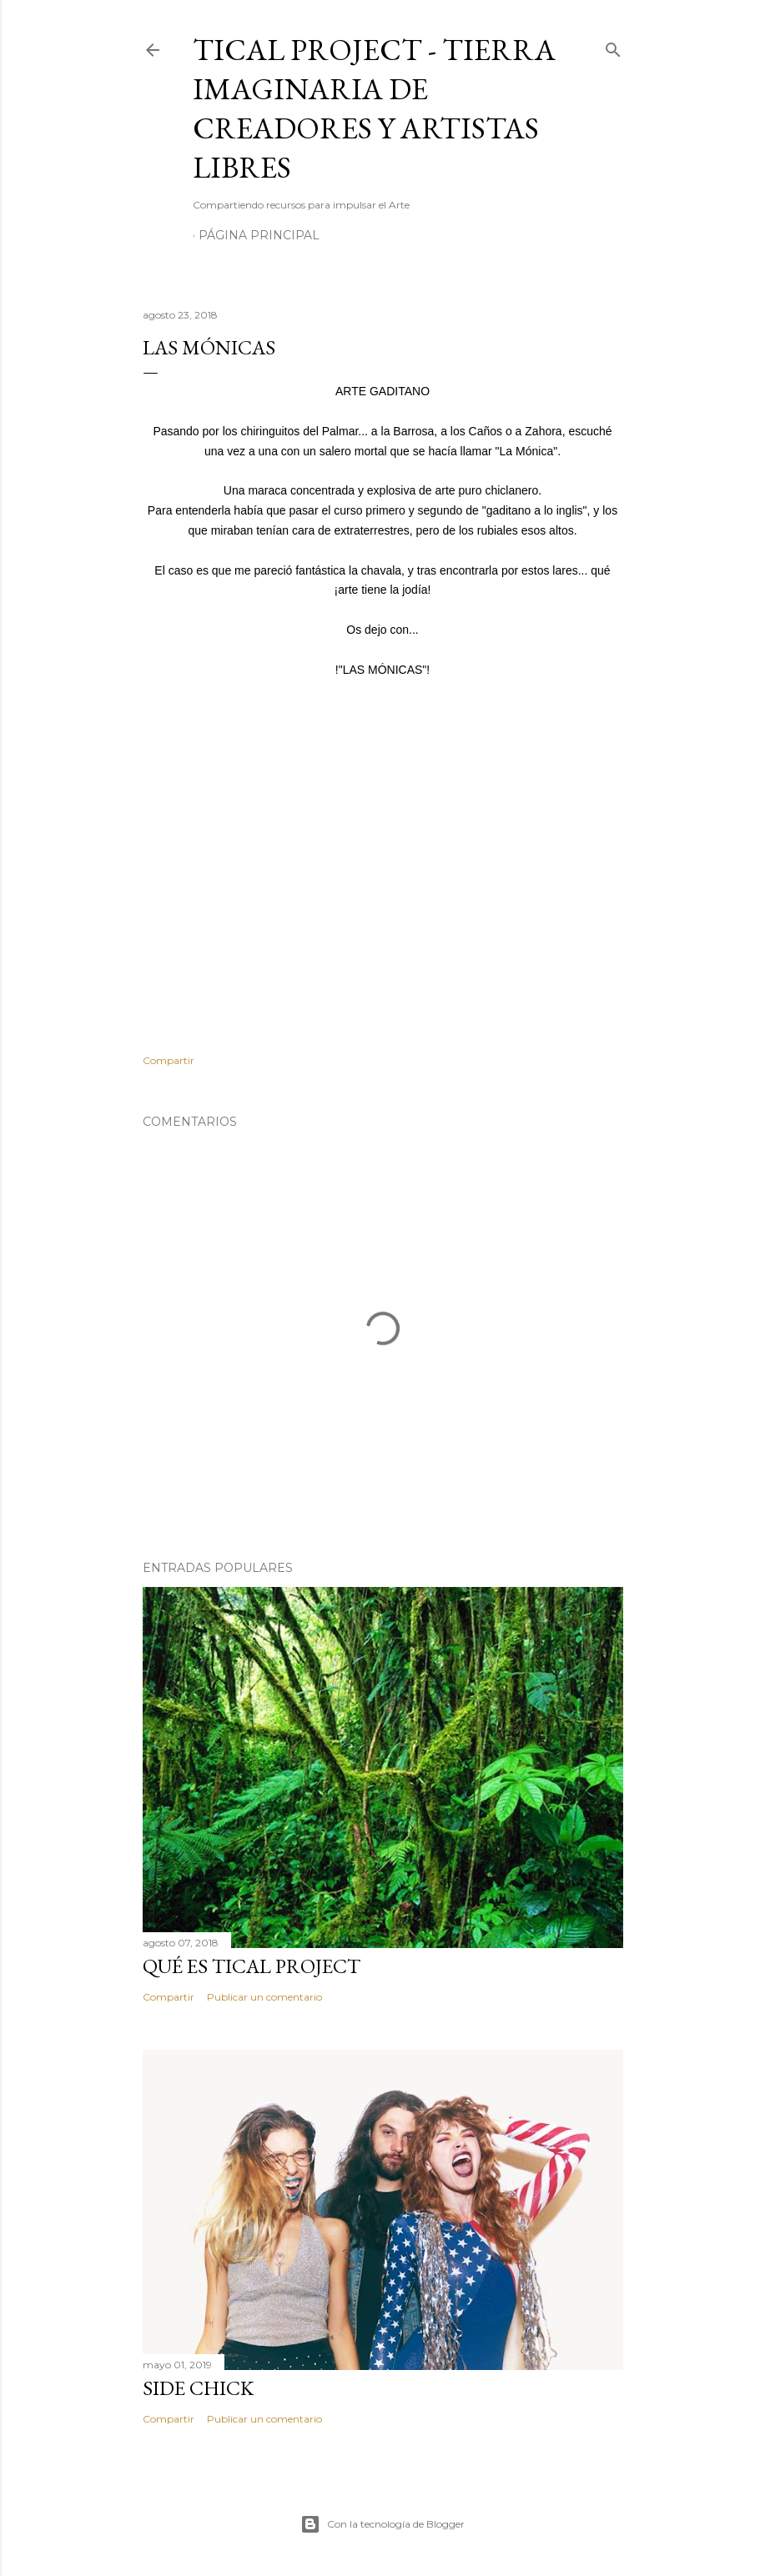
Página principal (259, 235)
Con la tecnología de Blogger (382, 2524)
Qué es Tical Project (251, 1966)
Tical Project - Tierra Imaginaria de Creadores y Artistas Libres (374, 108)
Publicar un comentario (264, 1997)
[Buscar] (613, 46)
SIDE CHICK (198, 2388)
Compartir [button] (168, 1060)
